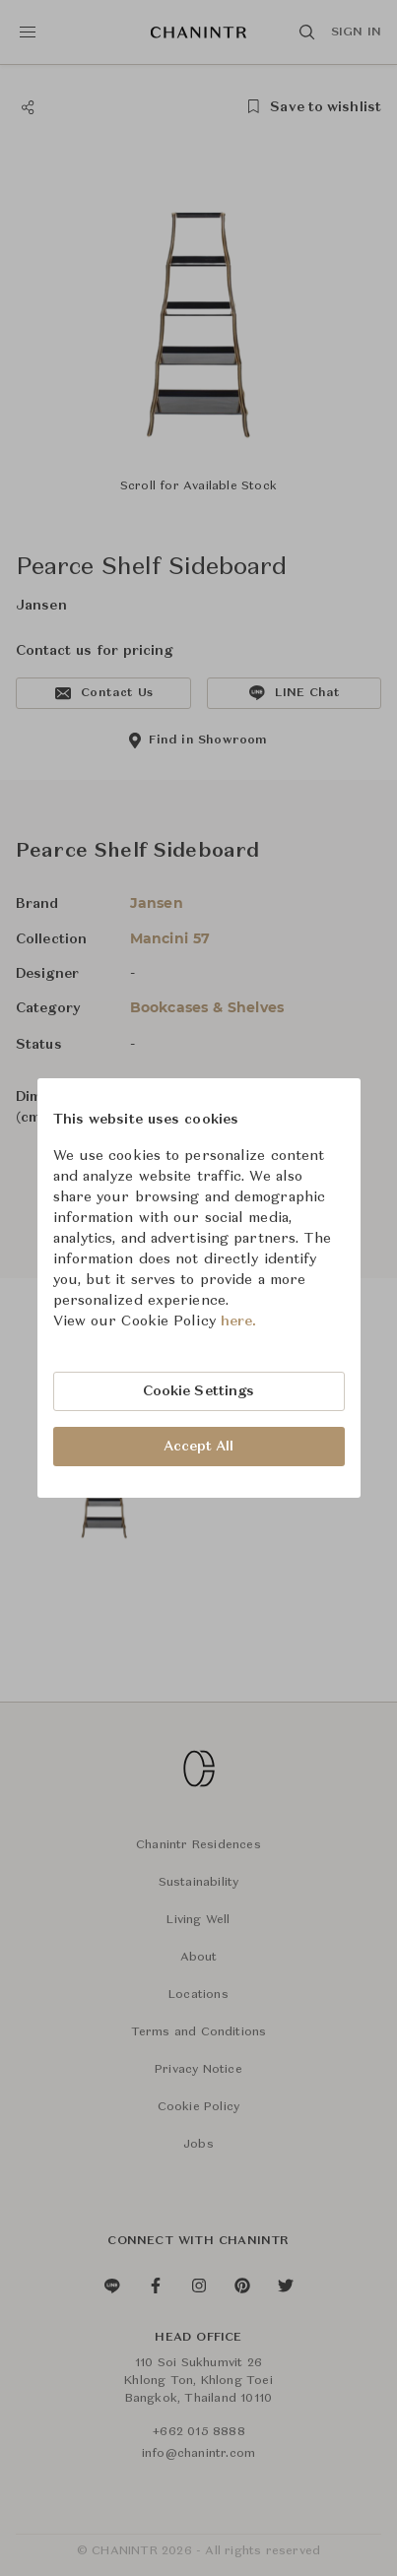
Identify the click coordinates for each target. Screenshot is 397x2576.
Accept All (199, 1446)
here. (239, 1321)
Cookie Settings (199, 1391)
